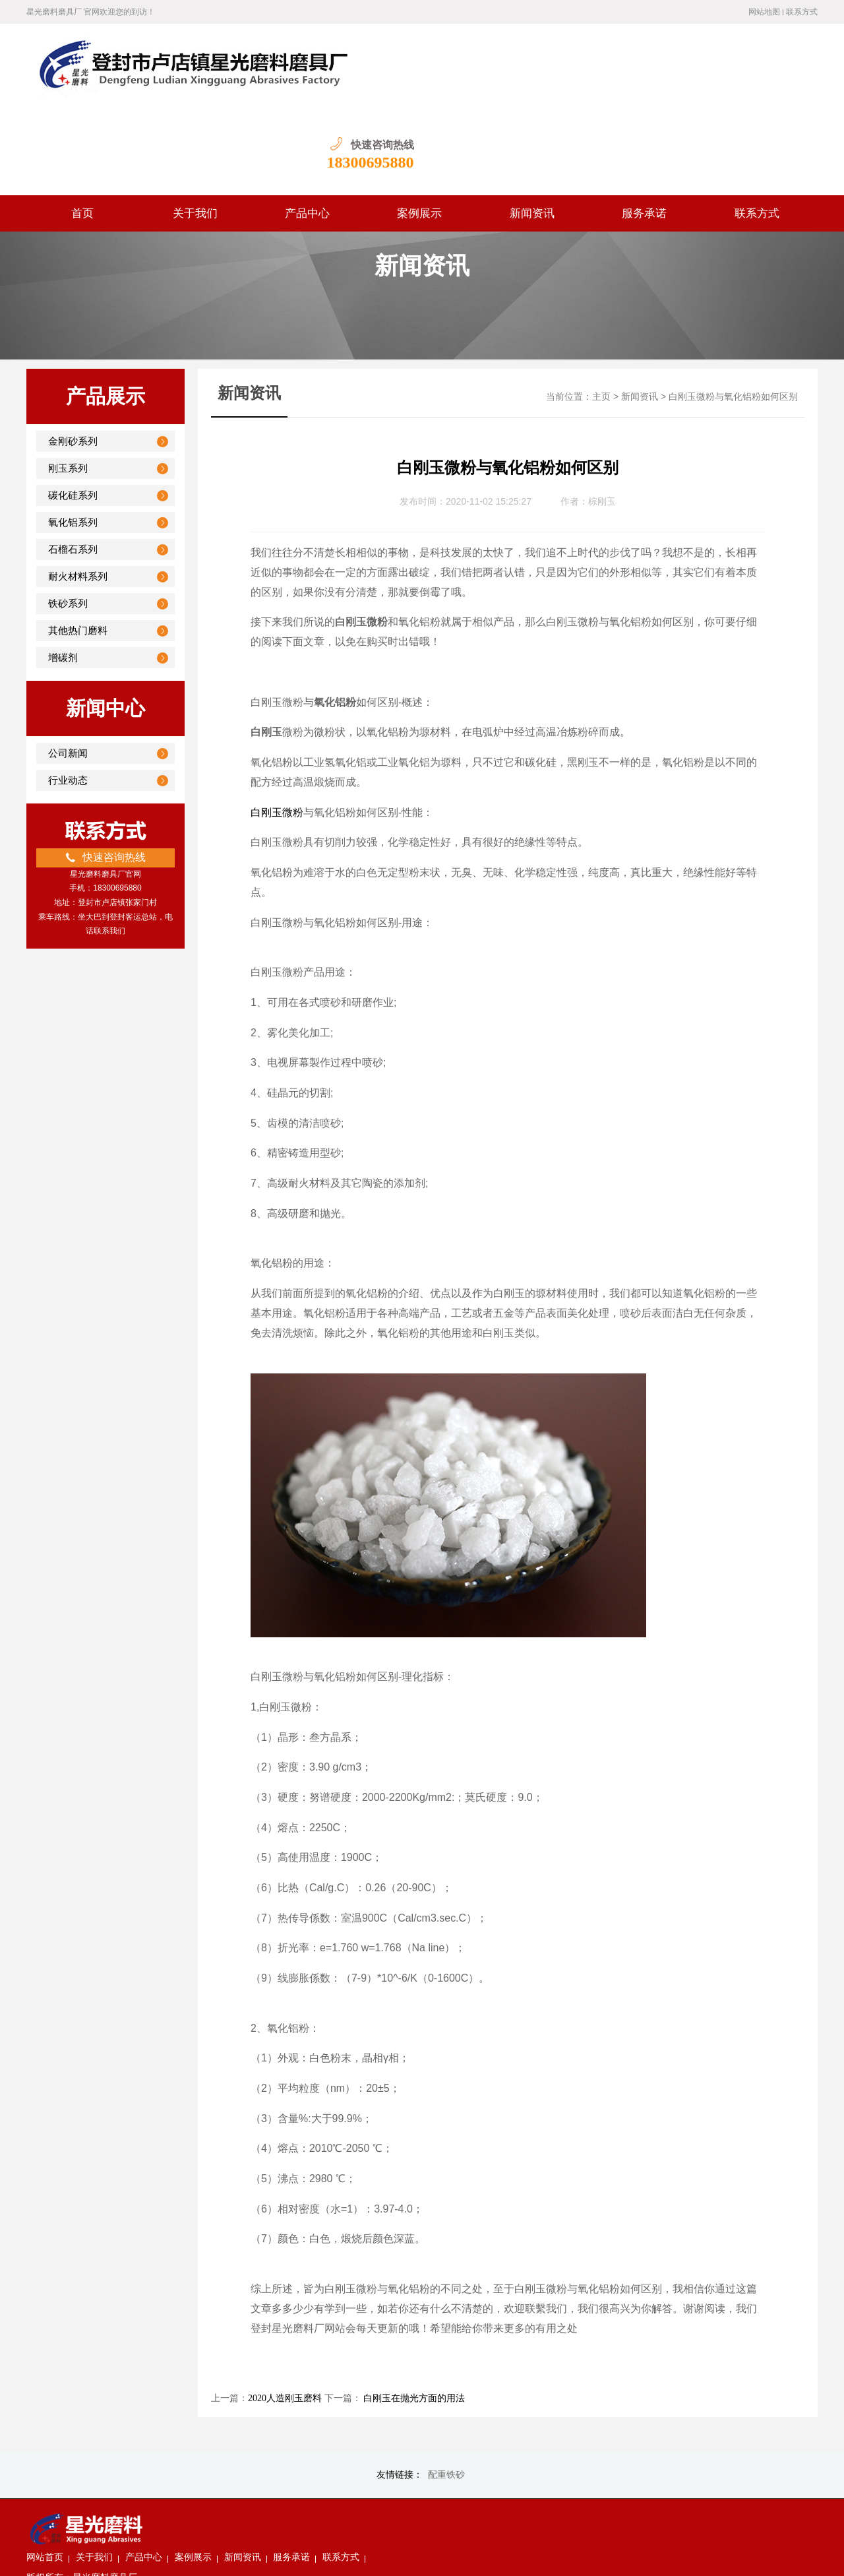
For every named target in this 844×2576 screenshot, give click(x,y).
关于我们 (195, 127)
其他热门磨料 (77, 545)
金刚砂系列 (73, 355)
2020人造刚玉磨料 (285, 2312)
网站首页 (179, 2436)
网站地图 (764, 11)
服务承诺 (644, 127)
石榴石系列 (73, 463)
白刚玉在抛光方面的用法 (413, 2312)
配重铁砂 (446, 2389)
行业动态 (68, 694)
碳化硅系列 (73, 409)
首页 (82, 127)
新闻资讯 (532, 127)
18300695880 (774, 76)
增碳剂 (63, 572)
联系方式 (802, 11)
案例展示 (419, 127)
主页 (601, 311)
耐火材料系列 (77, 491)
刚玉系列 (68, 382)
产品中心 (307, 127)
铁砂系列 (68, 518)
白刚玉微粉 (277, 726)
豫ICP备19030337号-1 (385, 2556)
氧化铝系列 (73, 436)
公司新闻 (68, 667)
